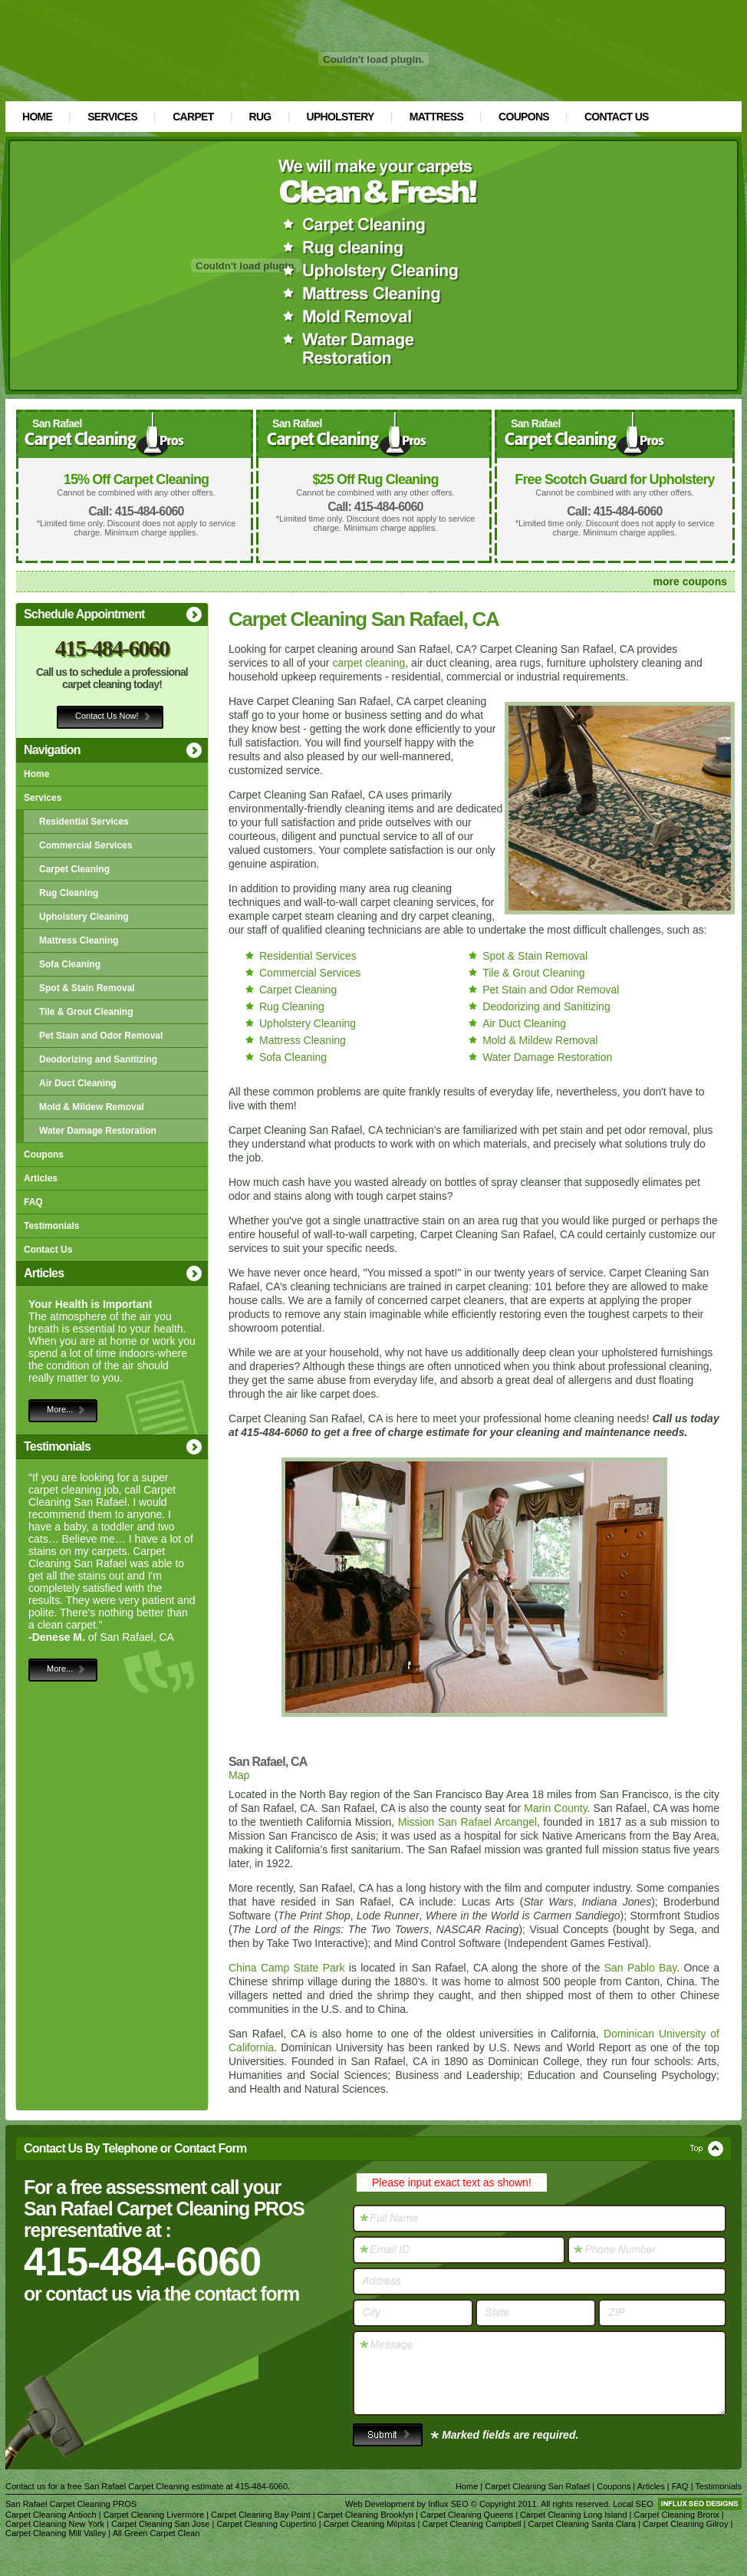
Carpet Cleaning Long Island (573, 2514)
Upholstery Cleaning (84, 916)
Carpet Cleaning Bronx (676, 2514)
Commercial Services (85, 845)
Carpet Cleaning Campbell (471, 2523)
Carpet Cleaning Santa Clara (582, 2523)
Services (112, 116)
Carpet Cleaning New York (54, 2523)
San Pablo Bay (640, 1968)
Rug (260, 116)
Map (239, 1775)
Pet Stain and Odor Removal (101, 1035)
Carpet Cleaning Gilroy (685, 2523)
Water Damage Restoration (97, 1130)
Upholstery (340, 116)
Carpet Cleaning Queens (466, 2514)
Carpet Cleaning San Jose (160, 2523)
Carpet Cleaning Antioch (51, 2514)
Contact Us (616, 116)
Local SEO (633, 2503)
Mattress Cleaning (78, 940)
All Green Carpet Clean (156, 2533)
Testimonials (51, 1225)
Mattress (436, 116)
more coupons (690, 581)
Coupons (524, 116)
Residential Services (84, 821)
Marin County (555, 1808)
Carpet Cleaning (74, 869)
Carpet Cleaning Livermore (154, 2514)
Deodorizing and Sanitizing (98, 1059)
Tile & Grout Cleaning (86, 1011)
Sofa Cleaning (69, 964)
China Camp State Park (286, 1968)
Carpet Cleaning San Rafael (537, 2486)
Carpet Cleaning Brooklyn (365, 2514)
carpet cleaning (368, 663)
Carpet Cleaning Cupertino (266, 2523)
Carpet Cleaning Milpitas (370, 2523)
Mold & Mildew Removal (91, 1107)
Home (37, 116)
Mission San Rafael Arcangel (467, 1822)
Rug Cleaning (68, 893)
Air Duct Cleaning (78, 1083)
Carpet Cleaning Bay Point (261, 2514)
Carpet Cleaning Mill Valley (55, 2533)
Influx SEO (448, 2503)
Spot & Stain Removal (87, 988)
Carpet (193, 116)
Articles (41, 1178)
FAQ (33, 1202)
